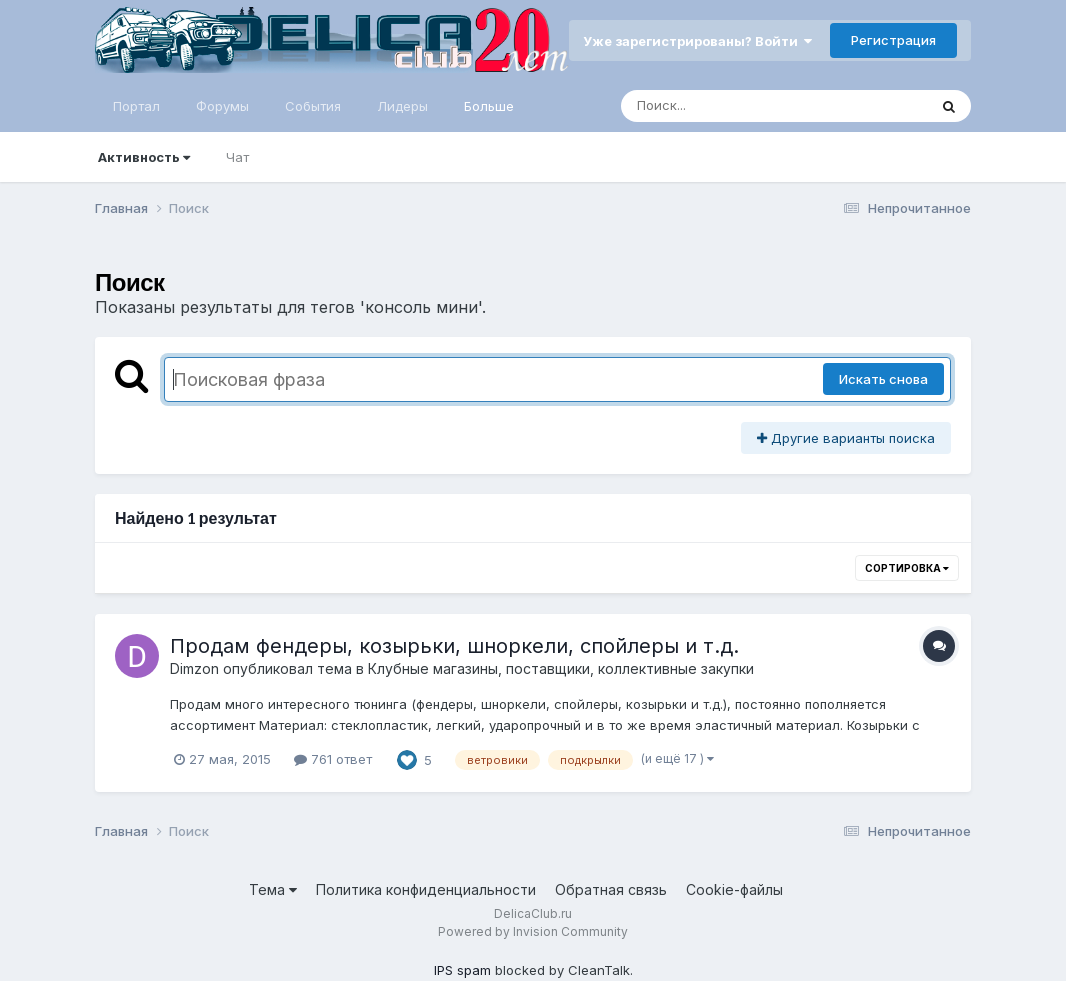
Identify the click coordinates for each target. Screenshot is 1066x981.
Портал (136, 106)
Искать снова (883, 379)
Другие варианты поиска (846, 438)
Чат (237, 157)
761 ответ (333, 759)
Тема (273, 889)
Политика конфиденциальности (426, 889)
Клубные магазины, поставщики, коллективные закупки (561, 668)
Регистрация (893, 40)
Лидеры (402, 106)
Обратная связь (611, 889)
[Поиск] (736, 106)
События (313, 106)
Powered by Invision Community (533, 931)
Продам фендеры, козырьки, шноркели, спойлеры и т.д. (454, 646)
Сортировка (907, 568)
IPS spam (462, 970)
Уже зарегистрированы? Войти (697, 41)
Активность (144, 157)
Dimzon (194, 668)
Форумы (222, 106)
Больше (489, 106)
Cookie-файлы (734, 889)
